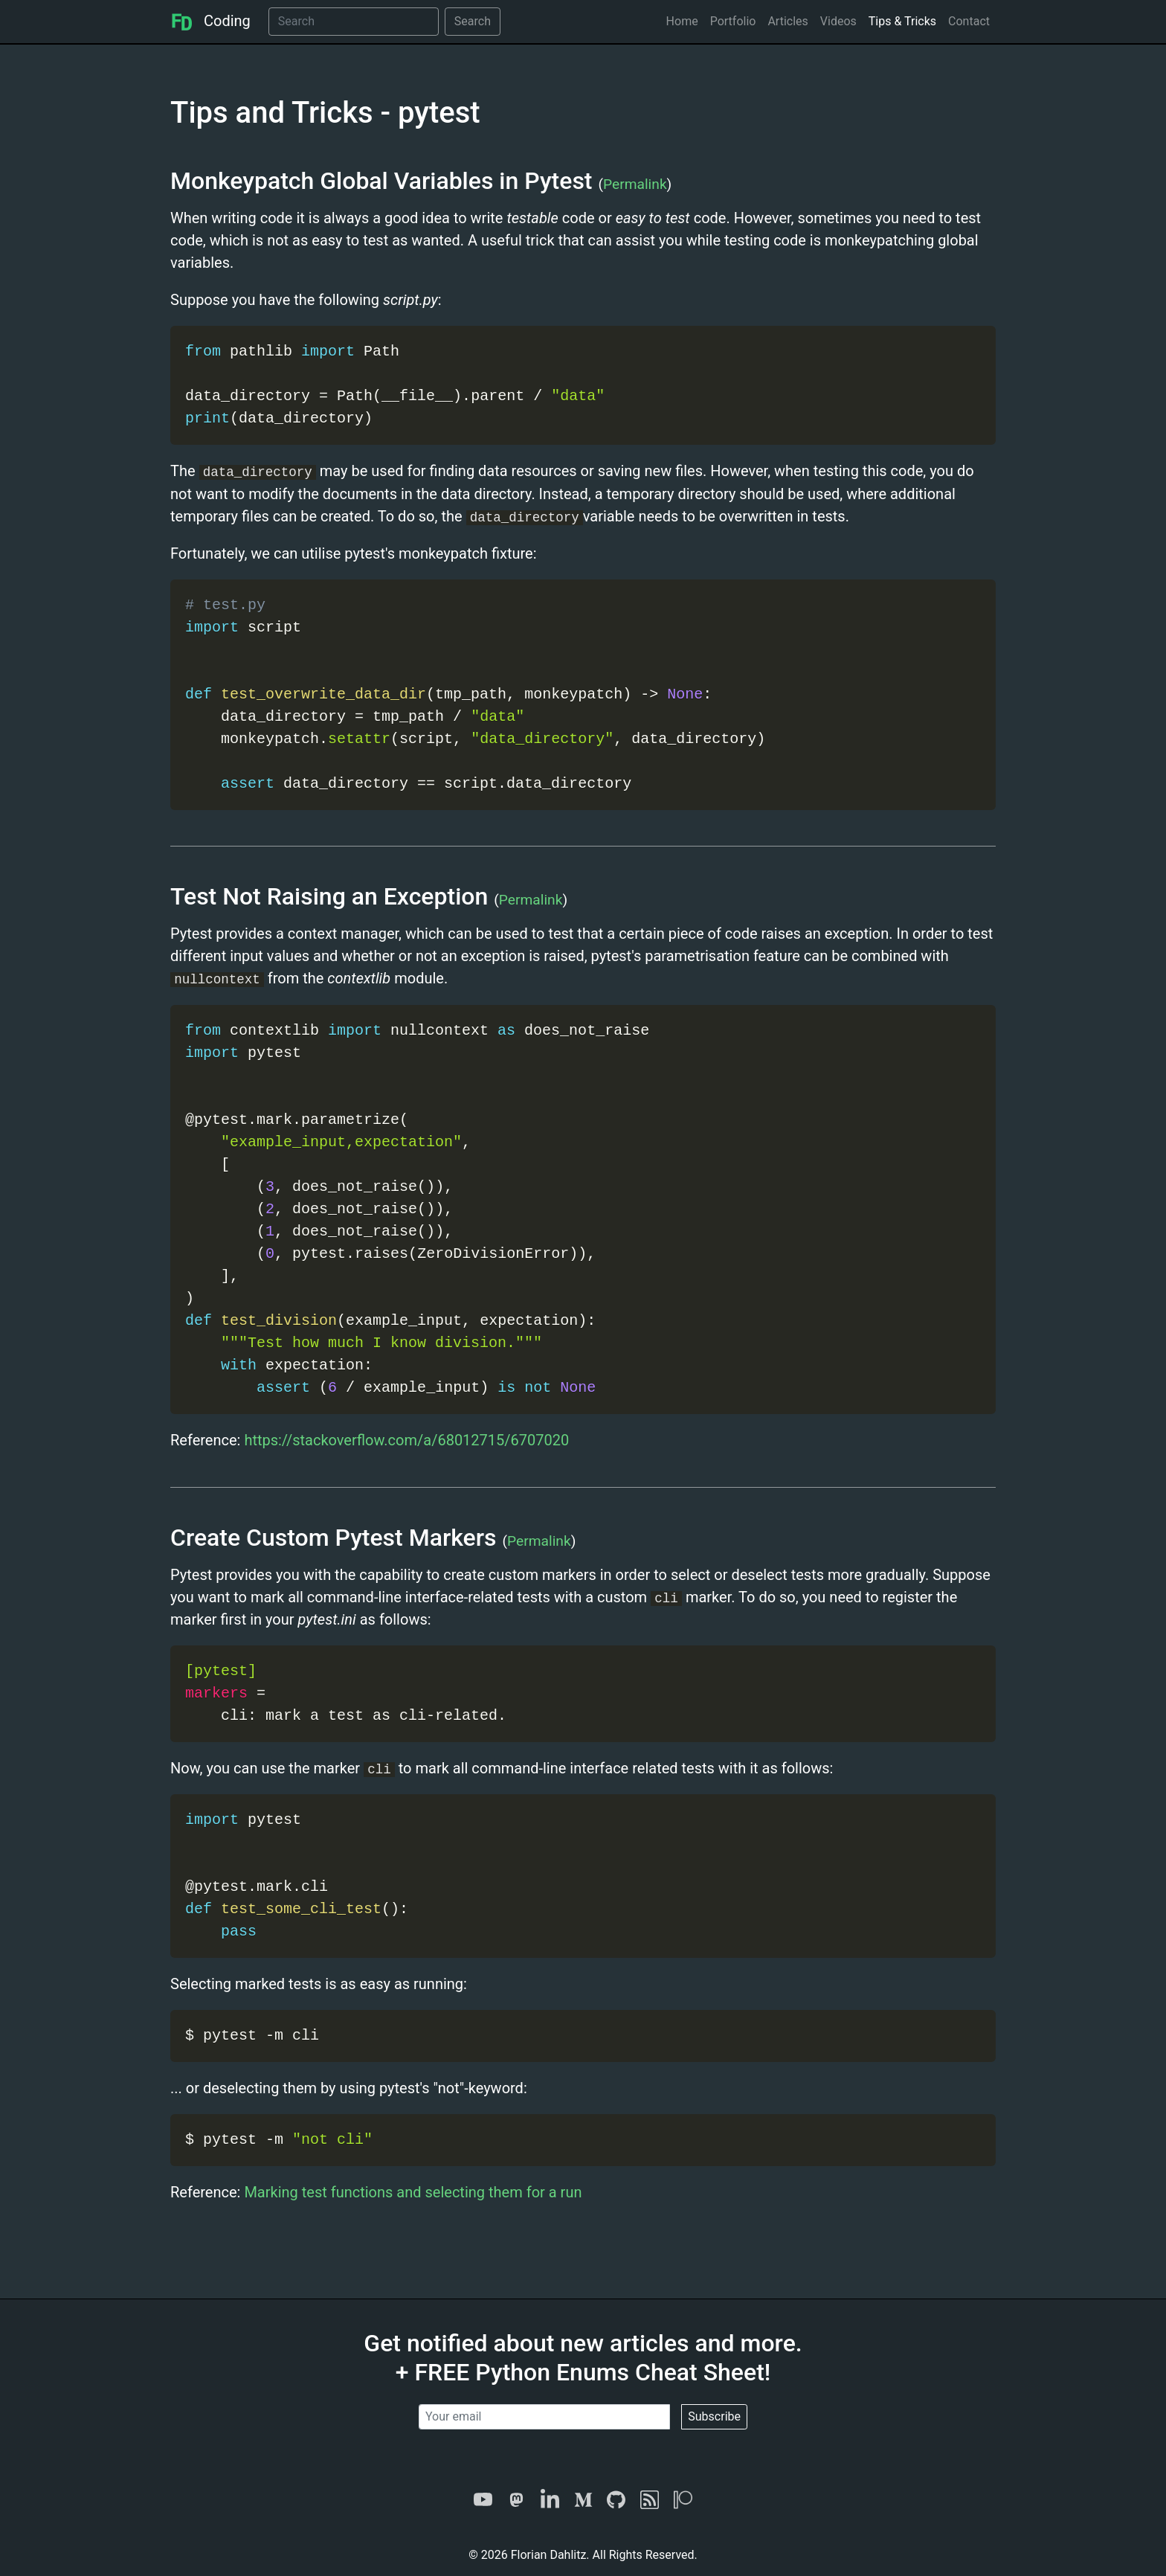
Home (682, 21)
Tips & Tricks (902, 21)
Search (472, 21)
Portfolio (733, 21)
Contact (969, 21)
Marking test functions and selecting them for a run (413, 2192)
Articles (787, 21)
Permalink (635, 184)
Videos (838, 21)
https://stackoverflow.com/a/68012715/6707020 (406, 1440)
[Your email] (544, 2416)
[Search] (353, 21)
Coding (210, 21)
